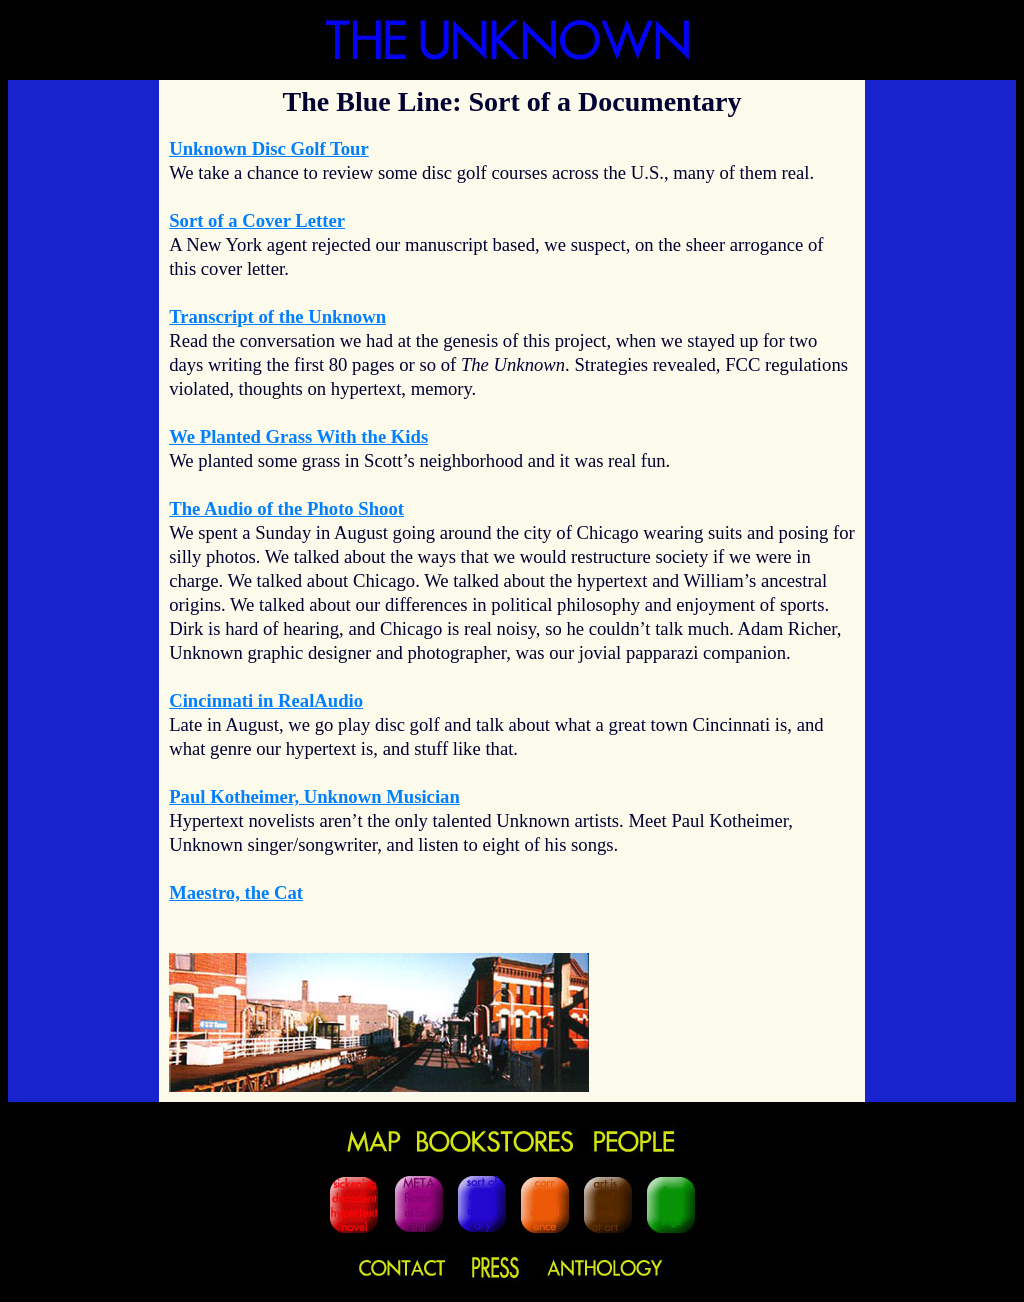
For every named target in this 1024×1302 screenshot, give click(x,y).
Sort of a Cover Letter (257, 220)
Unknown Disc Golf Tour (269, 148)
